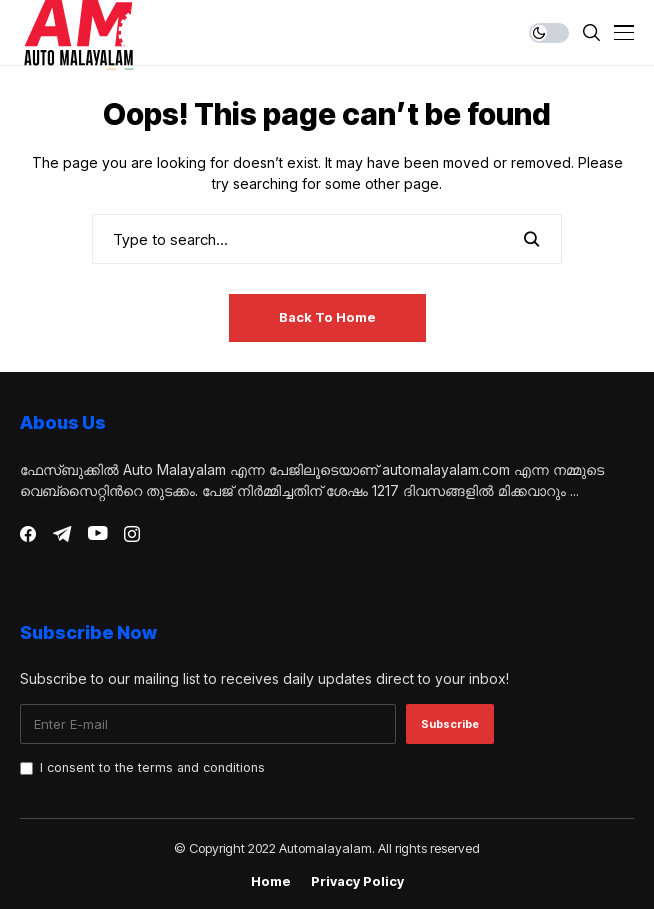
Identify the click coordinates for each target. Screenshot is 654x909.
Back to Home (327, 317)
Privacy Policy (357, 881)
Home (271, 881)
